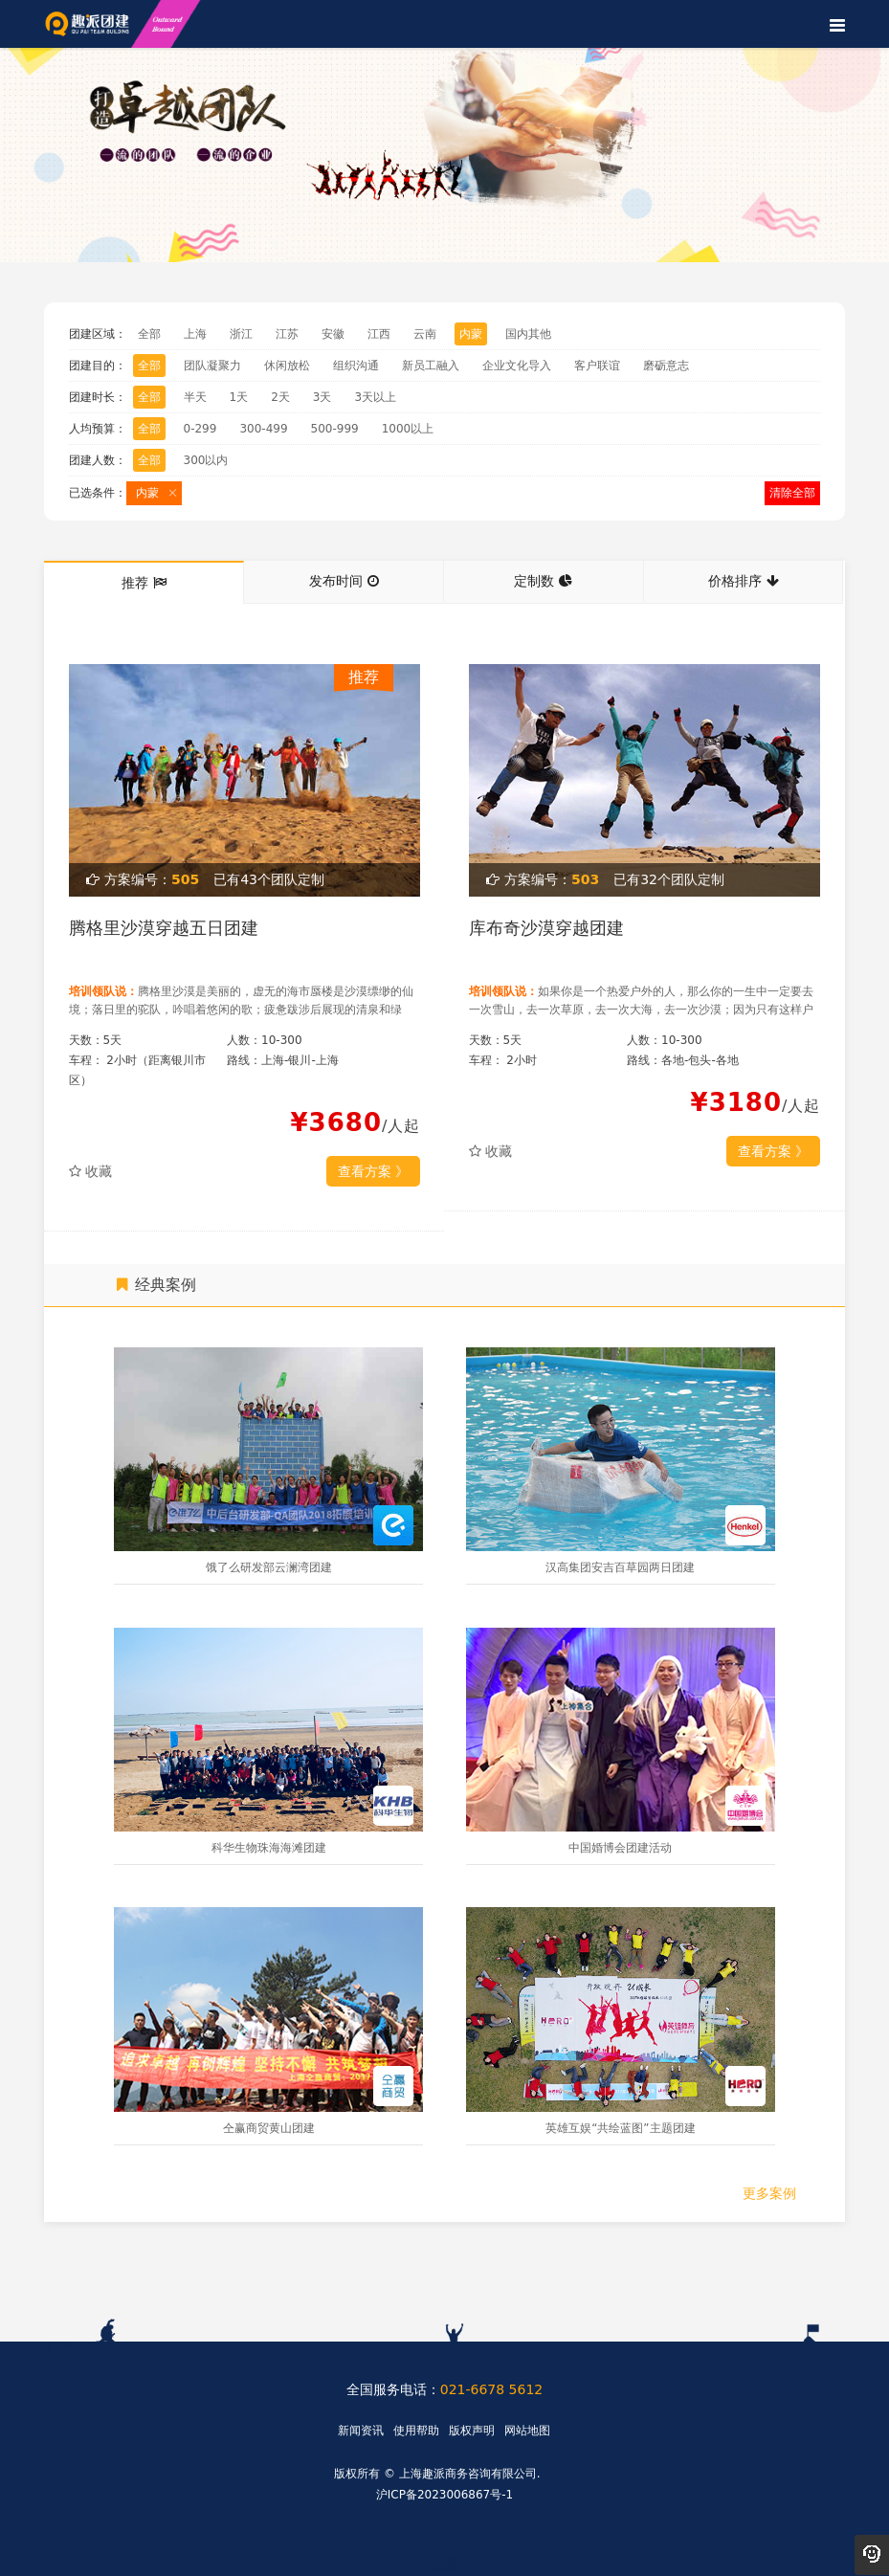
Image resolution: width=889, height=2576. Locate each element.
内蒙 (470, 334)
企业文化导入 (516, 365)
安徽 (333, 334)
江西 (378, 334)
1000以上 (408, 428)
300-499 (263, 428)
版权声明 (472, 2430)
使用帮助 (416, 2430)
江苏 (287, 334)
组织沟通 (356, 365)
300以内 (206, 460)
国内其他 (528, 334)
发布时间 (344, 580)
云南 (424, 334)
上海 (195, 334)
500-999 (335, 428)
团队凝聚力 (212, 365)
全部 (149, 334)
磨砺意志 (666, 365)
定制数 (543, 580)
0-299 (200, 428)
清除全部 (792, 493)
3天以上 (375, 397)
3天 (322, 397)
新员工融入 (430, 365)
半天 (195, 397)
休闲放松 (287, 365)
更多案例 (769, 2193)
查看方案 (373, 1171)
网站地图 (527, 2430)
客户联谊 (597, 365)
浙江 (241, 334)
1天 (239, 397)
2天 (280, 397)
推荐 (144, 582)
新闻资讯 (361, 2430)
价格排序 (743, 580)
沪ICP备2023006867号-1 (444, 2494)
